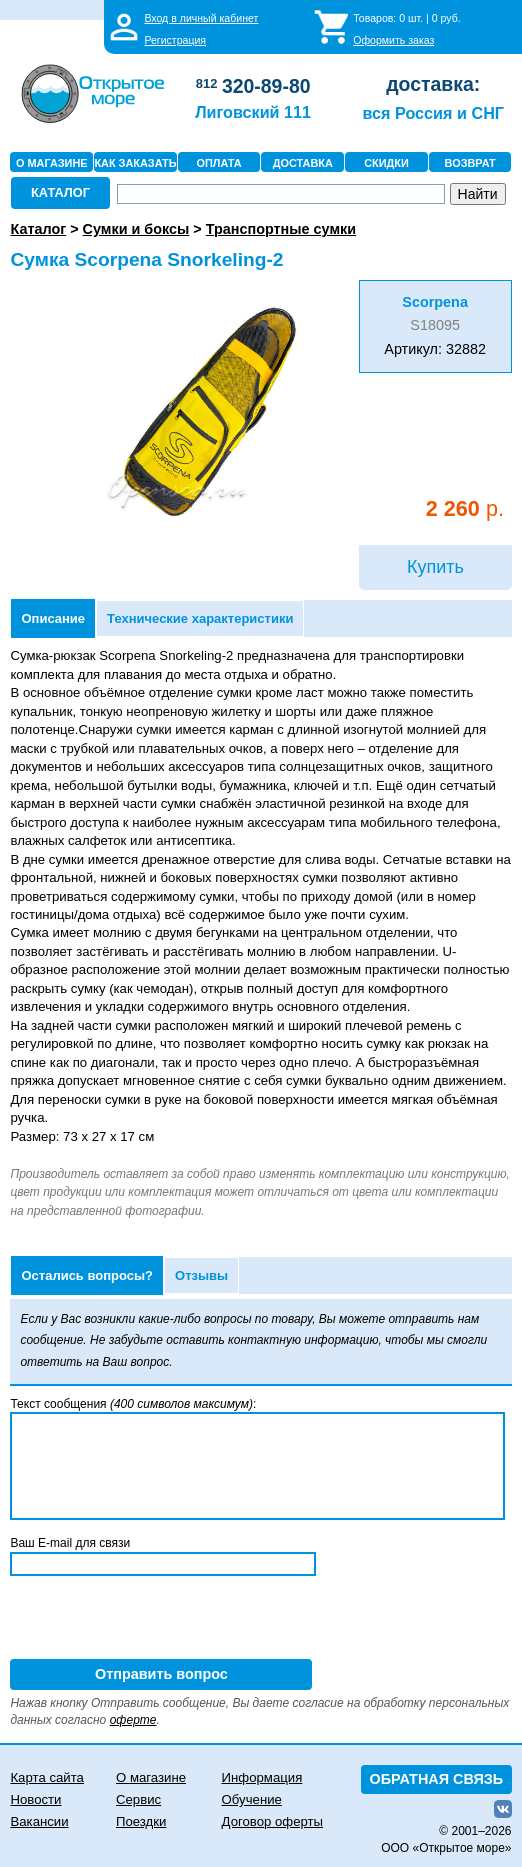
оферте (133, 1720)
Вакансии (39, 1821)
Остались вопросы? (87, 1275)
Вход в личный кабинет (201, 18)
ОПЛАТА (219, 163)
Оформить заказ (393, 40)
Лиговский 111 (253, 112)
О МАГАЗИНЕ (52, 163)
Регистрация (175, 40)
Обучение (252, 1799)
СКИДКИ (386, 163)
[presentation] (162, 1620)
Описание (53, 618)
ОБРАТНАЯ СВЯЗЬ (437, 1779)
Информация (262, 1777)
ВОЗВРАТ (470, 163)
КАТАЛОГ (60, 192)
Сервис (138, 1799)
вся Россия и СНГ (433, 113)
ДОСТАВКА (303, 163)
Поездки (141, 1821)
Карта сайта (46, 1777)
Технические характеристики (200, 618)
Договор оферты (273, 1821)
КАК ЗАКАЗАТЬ (135, 163)
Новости (35, 1799)
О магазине (151, 1777)
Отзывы (201, 1275)
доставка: (433, 84)
